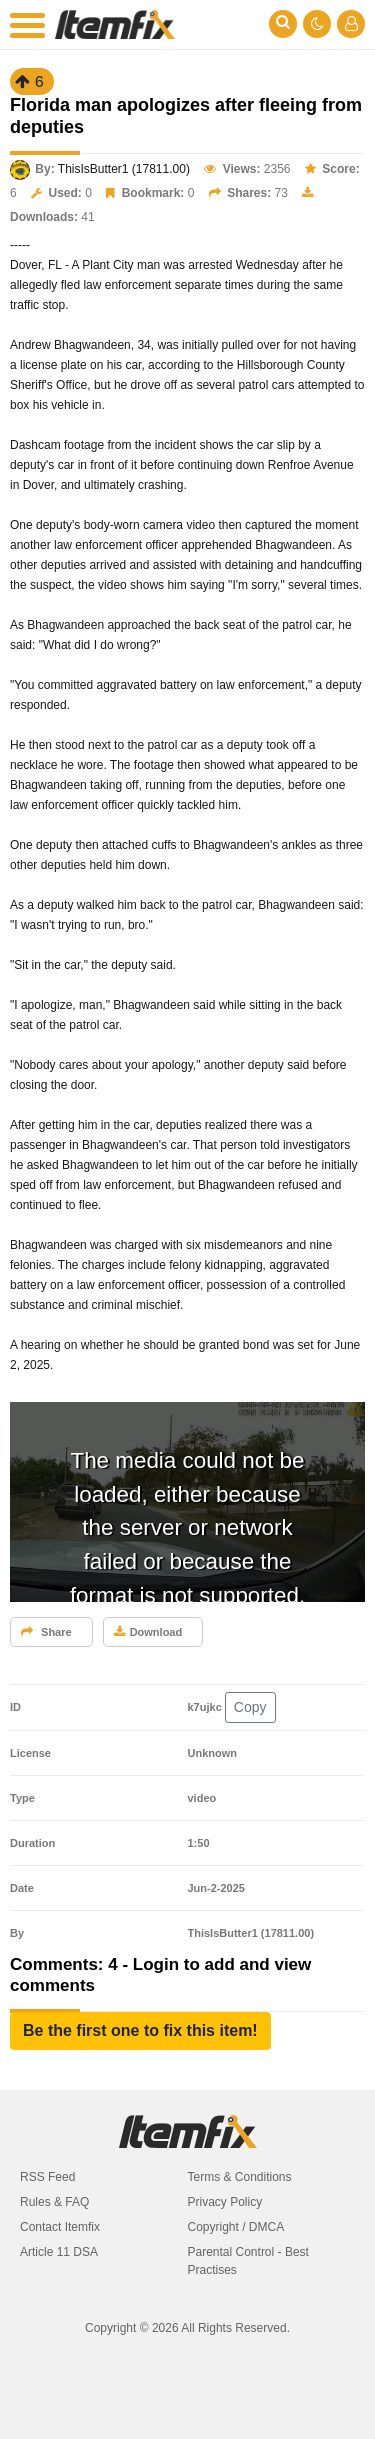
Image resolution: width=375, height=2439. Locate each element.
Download (148, 1632)
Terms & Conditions (240, 2177)
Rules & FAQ (54, 2202)
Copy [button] (250, 1707)
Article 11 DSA (59, 2252)
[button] (140, 2031)
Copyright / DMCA (236, 2227)
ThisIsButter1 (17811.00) (124, 169)
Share (46, 1632)
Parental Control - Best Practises (248, 2261)
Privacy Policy (225, 2202)
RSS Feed (47, 2177)
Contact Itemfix (60, 2227)
